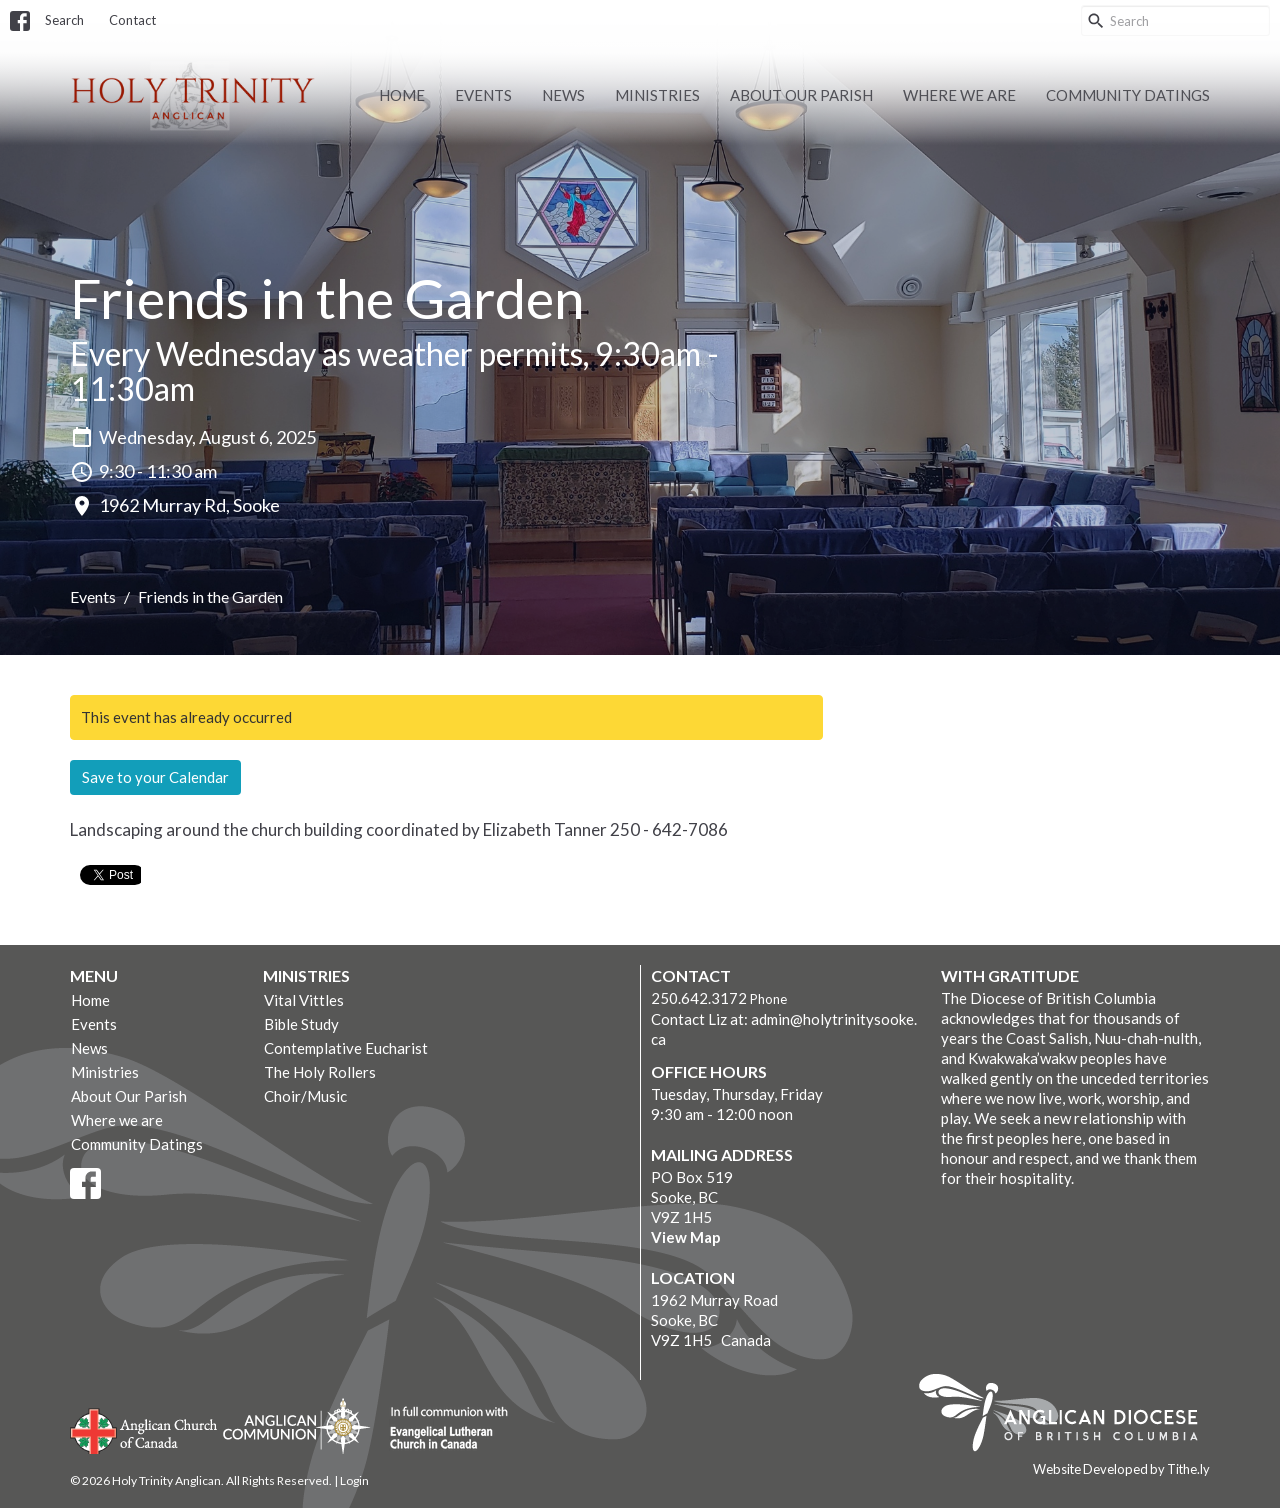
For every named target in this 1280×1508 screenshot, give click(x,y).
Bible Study (301, 1024)
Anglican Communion (296, 1425)
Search (64, 20)
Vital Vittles (304, 1000)
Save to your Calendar (155, 777)
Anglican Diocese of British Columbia (1068, 1416)
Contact (132, 20)
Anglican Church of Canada (144, 1429)
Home (402, 95)
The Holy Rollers (320, 1072)
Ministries (657, 95)
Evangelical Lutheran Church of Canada (441, 1429)
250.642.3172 (699, 998)
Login (354, 1480)
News (563, 95)
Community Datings (1128, 95)
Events (483, 95)
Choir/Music (305, 1096)
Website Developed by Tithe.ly (1121, 1469)
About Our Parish (801, 95)
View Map (686, 1237)
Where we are (959, 95)
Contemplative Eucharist (346, 1048)
